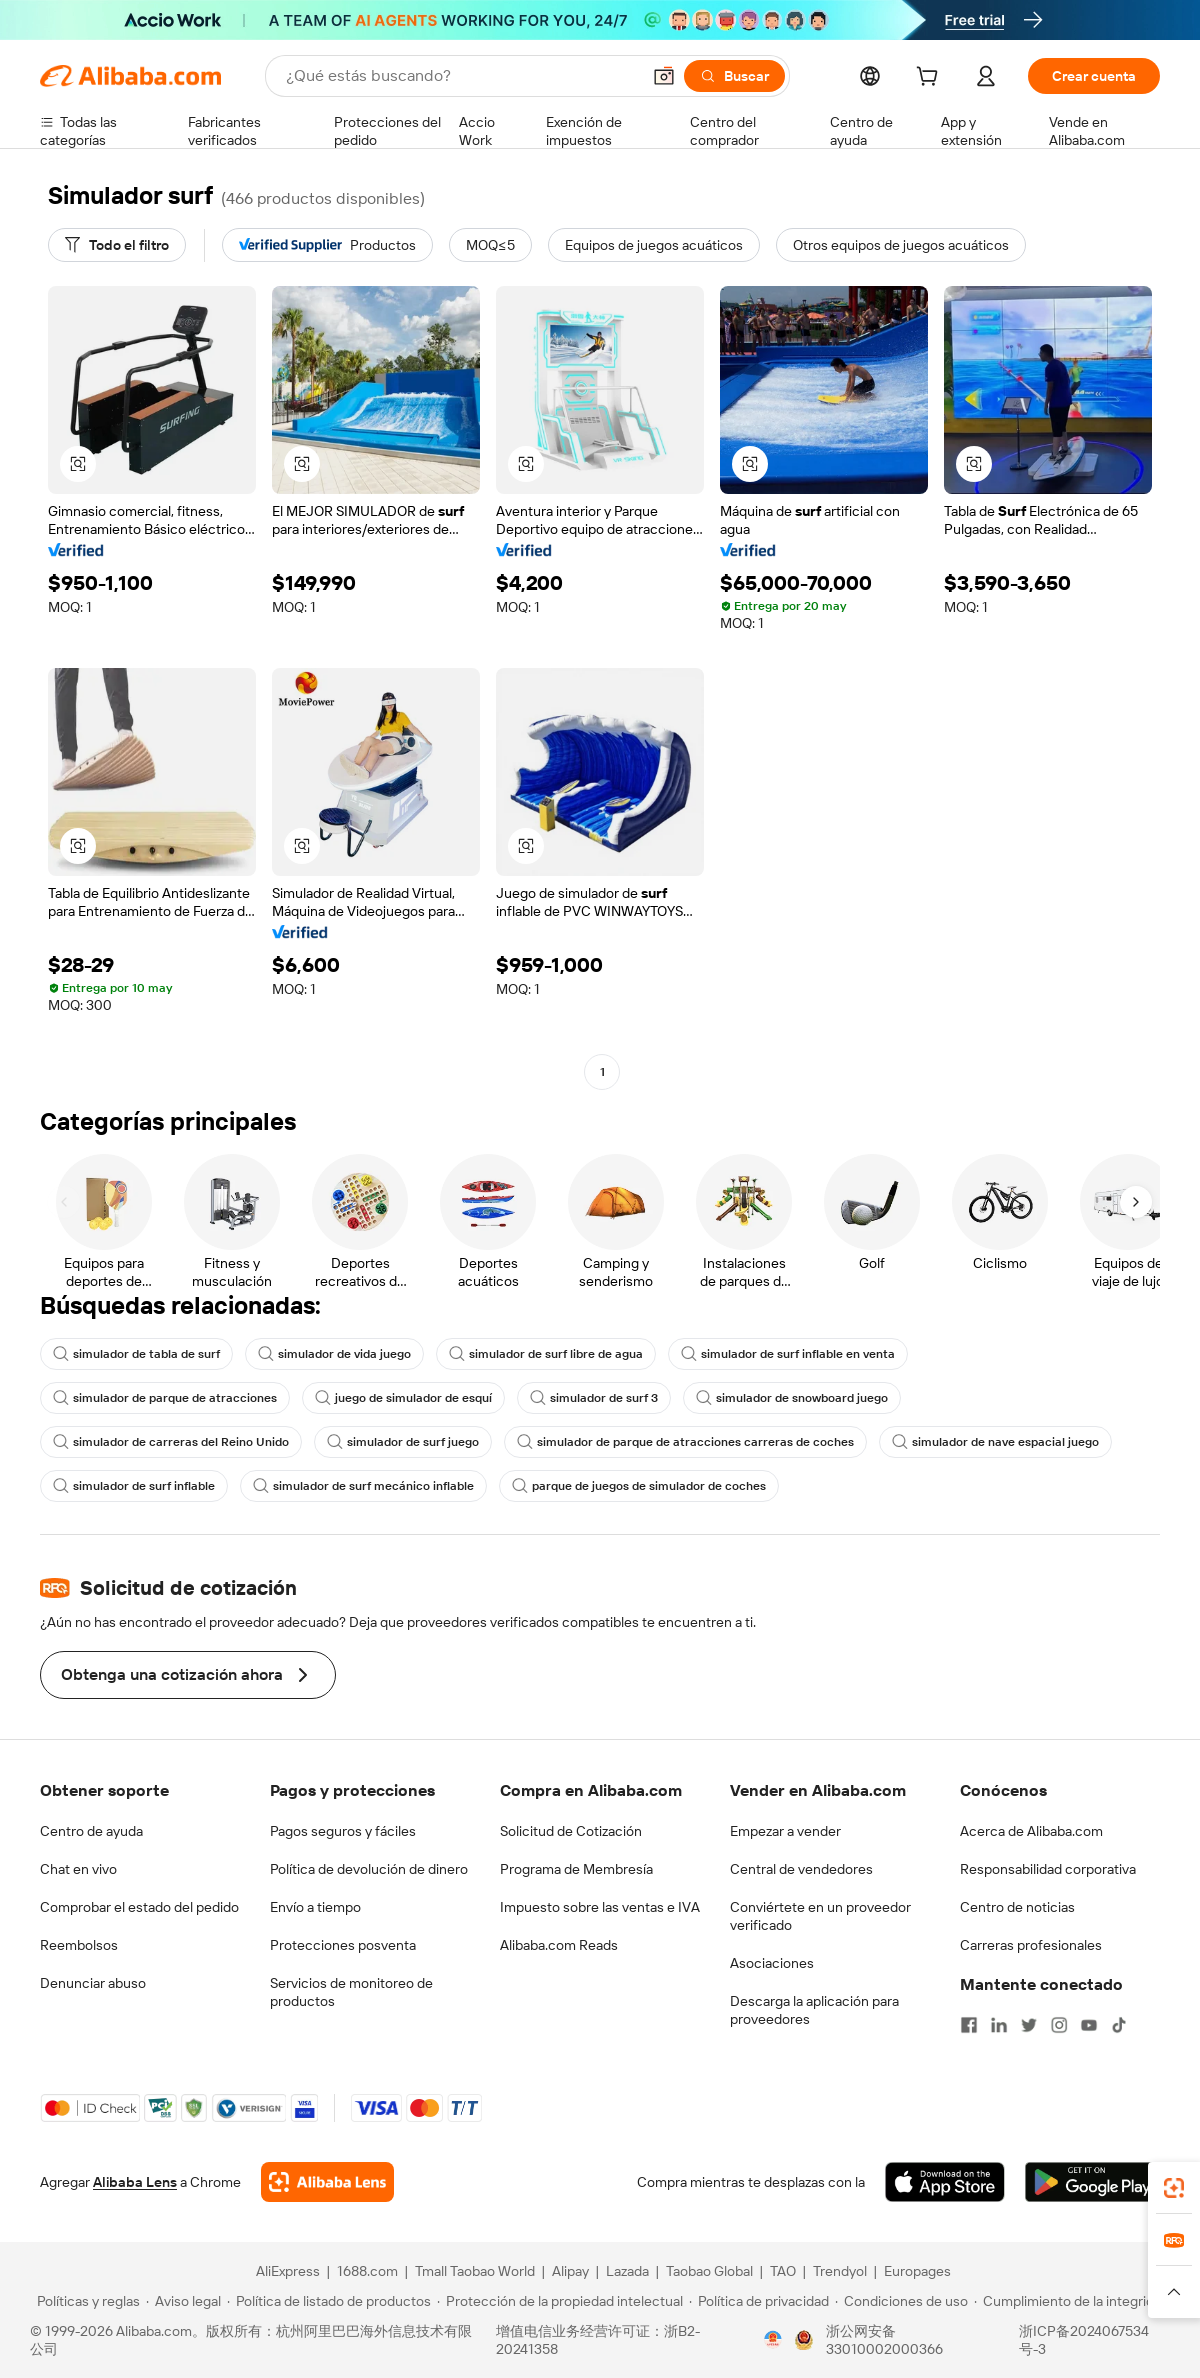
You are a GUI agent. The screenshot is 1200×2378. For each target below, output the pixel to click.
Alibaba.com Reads (559, 1945)
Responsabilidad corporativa (1048, 1869)
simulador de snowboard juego (792, 1398)
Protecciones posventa (343, 1945)
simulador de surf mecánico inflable (363, 1486)
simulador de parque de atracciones (165, 1398)
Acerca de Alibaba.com (1031, 1831)
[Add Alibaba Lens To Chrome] (327, 2182)
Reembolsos (79, 1945)
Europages (917, 2271)
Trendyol (840, 2271)
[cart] (931, 79)
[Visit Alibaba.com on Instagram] (1059, 2025)
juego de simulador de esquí (403, 1398)
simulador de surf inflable (134, 1486)
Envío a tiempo (315, 1907)
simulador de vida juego (334, 1354)
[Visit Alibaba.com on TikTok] (1119, 2025)
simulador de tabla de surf (136, 1354)
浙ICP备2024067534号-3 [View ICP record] (1084, 2340)
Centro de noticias (1017, 1907)
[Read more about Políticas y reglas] (85, 2301)
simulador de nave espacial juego (995, 1442)
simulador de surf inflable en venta (788, 1354)
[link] (1174, 2188)
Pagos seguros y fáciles (343, 1831)
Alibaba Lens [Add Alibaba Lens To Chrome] (135, 2182)
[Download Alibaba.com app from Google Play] (1092, 2182)
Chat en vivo (78, 1869)
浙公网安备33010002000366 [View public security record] (884, 2340)
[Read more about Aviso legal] (183, 2301)
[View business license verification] (773, 2340)
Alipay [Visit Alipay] (570, 2271)
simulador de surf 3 (594, 1398)
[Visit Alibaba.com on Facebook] (969, 2025)
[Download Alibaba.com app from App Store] (945, 2182)
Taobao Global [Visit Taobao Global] (709, 2271)
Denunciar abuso (93, 1983)
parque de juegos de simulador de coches (639, 1486)
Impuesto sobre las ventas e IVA (600, 1907)
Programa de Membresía (576, 1869)
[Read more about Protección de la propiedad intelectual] (560, 2301)
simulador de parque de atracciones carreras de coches (685, 1442)
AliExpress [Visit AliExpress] (288, 2271)
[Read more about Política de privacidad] (759, 2301)
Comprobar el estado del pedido (139, 1907)
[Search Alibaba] (461, 76)
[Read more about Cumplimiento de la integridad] (1071, 2301)
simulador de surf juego (403, 1442)
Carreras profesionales (1031, 1945)
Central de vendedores (801, 1869)
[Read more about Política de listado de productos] (329, 2301)
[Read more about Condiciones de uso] (901, 2301)
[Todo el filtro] (117, 245)
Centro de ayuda (91, 1831)
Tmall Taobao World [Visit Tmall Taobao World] (475, 2271)
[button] (664, 76)
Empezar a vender (785, 1831)
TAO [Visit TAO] (783, 2271)
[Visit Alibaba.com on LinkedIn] (999, 2025)
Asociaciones (772, 1963)
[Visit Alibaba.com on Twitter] (1029, 2025)
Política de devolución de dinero (369, 1869)
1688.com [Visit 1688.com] (367, 2271)
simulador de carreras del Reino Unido (171, 1442)
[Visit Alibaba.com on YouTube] (1089, 2025)
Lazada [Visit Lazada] (627, 2271)
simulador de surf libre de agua (546, 1354)
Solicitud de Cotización (571, 1831)
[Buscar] (734, 76)
